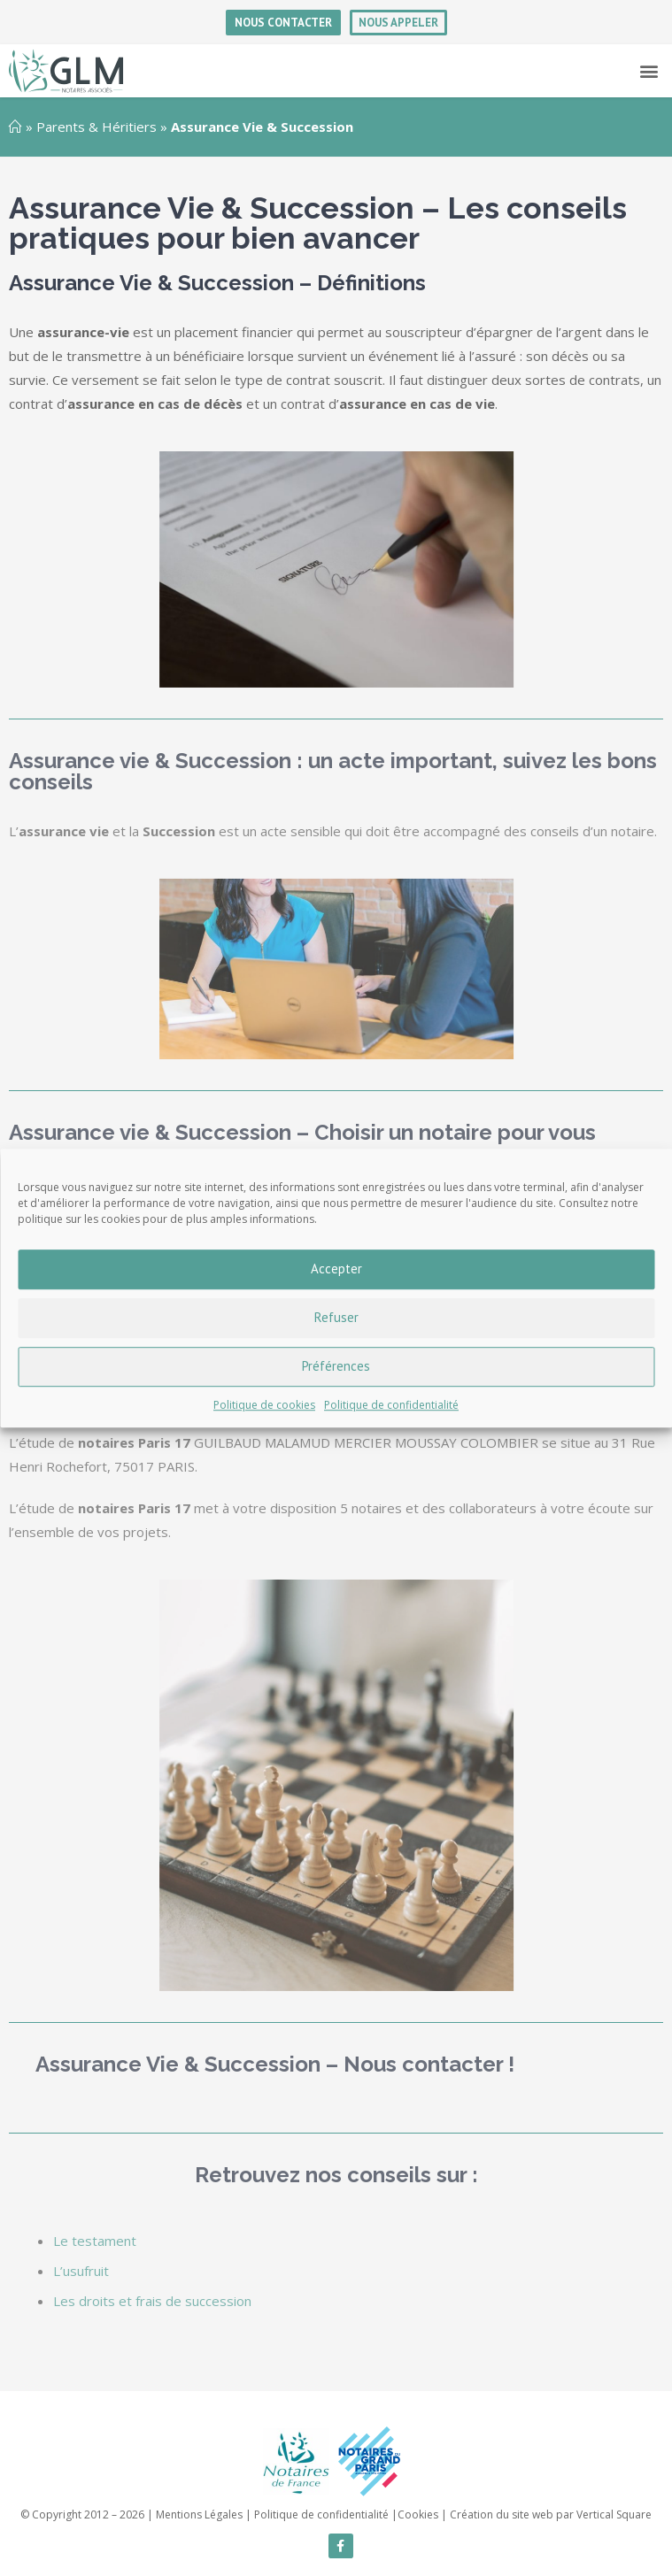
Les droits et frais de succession (152, 2301)
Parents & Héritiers (96, 126)
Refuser (336, 1317)
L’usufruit (81, 2271)
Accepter (336, 1268)
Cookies (418, 2514)
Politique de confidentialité (391, 1404)
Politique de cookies (264, 1404)
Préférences (336, 1365)
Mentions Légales (199, 2514)
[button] (648, 71)
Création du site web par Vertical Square (551, 2514)
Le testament (94, 2240)
